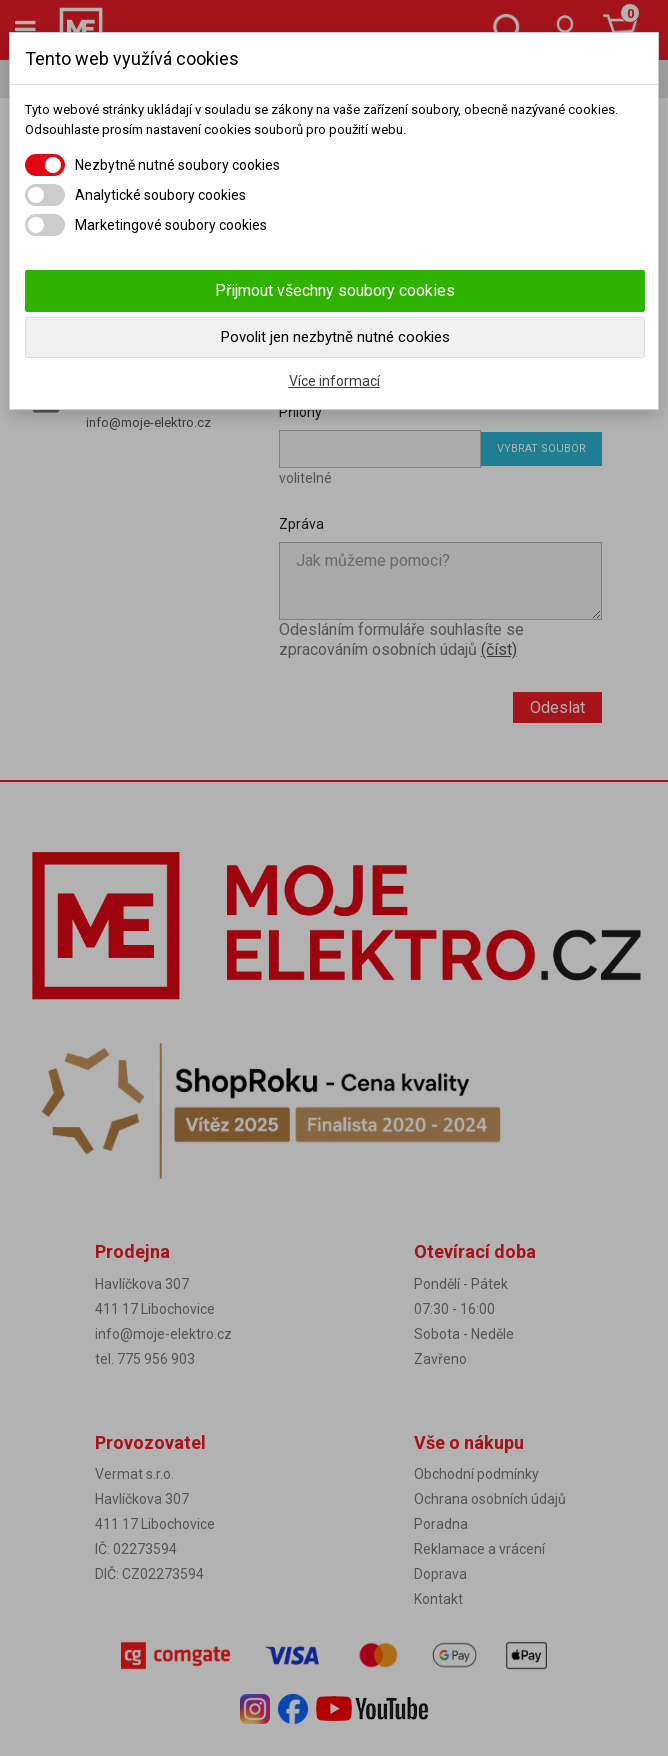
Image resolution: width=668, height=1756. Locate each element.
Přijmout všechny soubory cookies (335, 290)
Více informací (334, 381)
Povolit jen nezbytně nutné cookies (335, 337)
